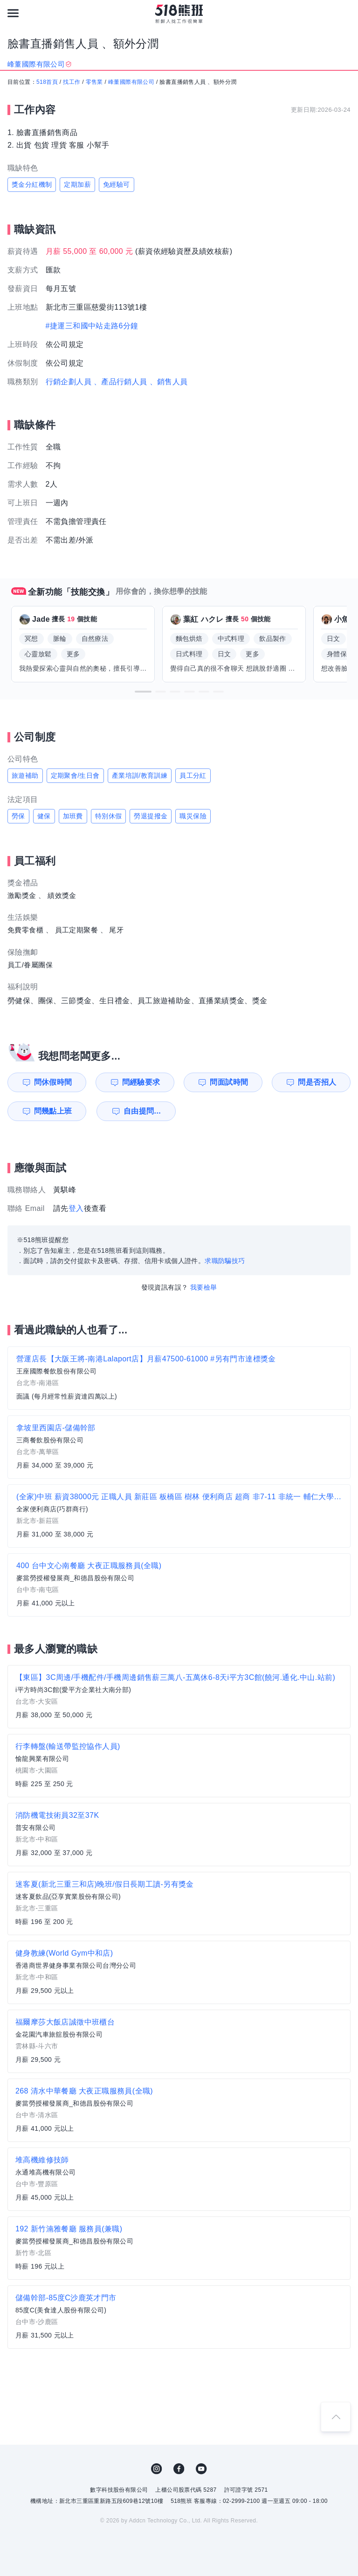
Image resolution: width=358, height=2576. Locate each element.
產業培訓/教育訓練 (140, 775)
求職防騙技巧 (225, 1260)
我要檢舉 (203, 1287)
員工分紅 (193, 775)
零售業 (94, 82)
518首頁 (47, 82)
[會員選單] (345, 13)
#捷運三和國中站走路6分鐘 (92, 326)
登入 (76, 1208)
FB (179, 2468)
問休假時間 (53, 1082)
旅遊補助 (25, 775)
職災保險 (193, 816)
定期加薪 (77, 184)
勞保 (18, 816)
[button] (143, 692)
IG (156, 2468)
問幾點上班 (53, 1111)
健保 (44, 816)
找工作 (71, 82)
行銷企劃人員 (68, 382)
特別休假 (108, 816)
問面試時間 (229, 1082)
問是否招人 (317, 1082)
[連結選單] (13, 13)
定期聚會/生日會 (75, 775)
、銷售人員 (169, 382)
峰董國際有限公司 (131, 82)
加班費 (73, 816)
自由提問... (142, 1111)
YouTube (201, 2468)
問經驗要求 (141, 1082)
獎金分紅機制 (32, 184)
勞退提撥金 (150, 816)
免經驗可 (116, 184)
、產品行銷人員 (120, 382)
